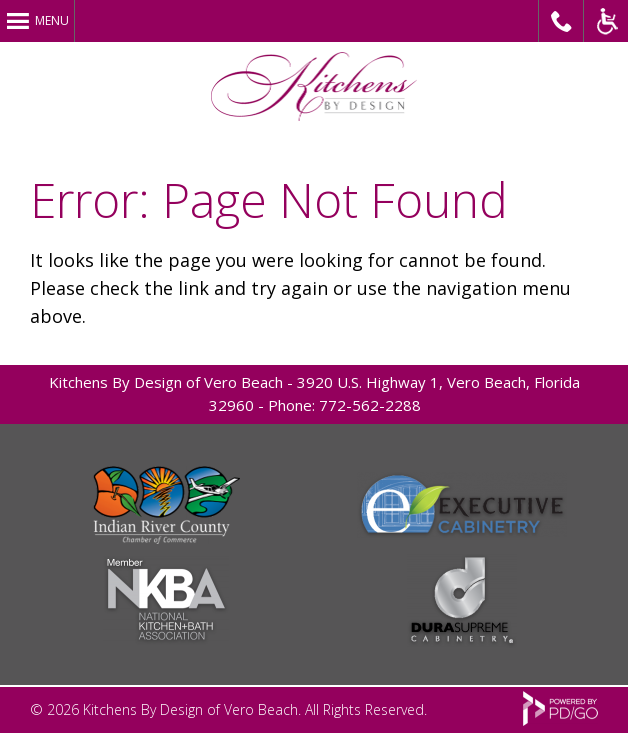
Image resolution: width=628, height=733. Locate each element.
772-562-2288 (370, 405)
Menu (52, 20)
